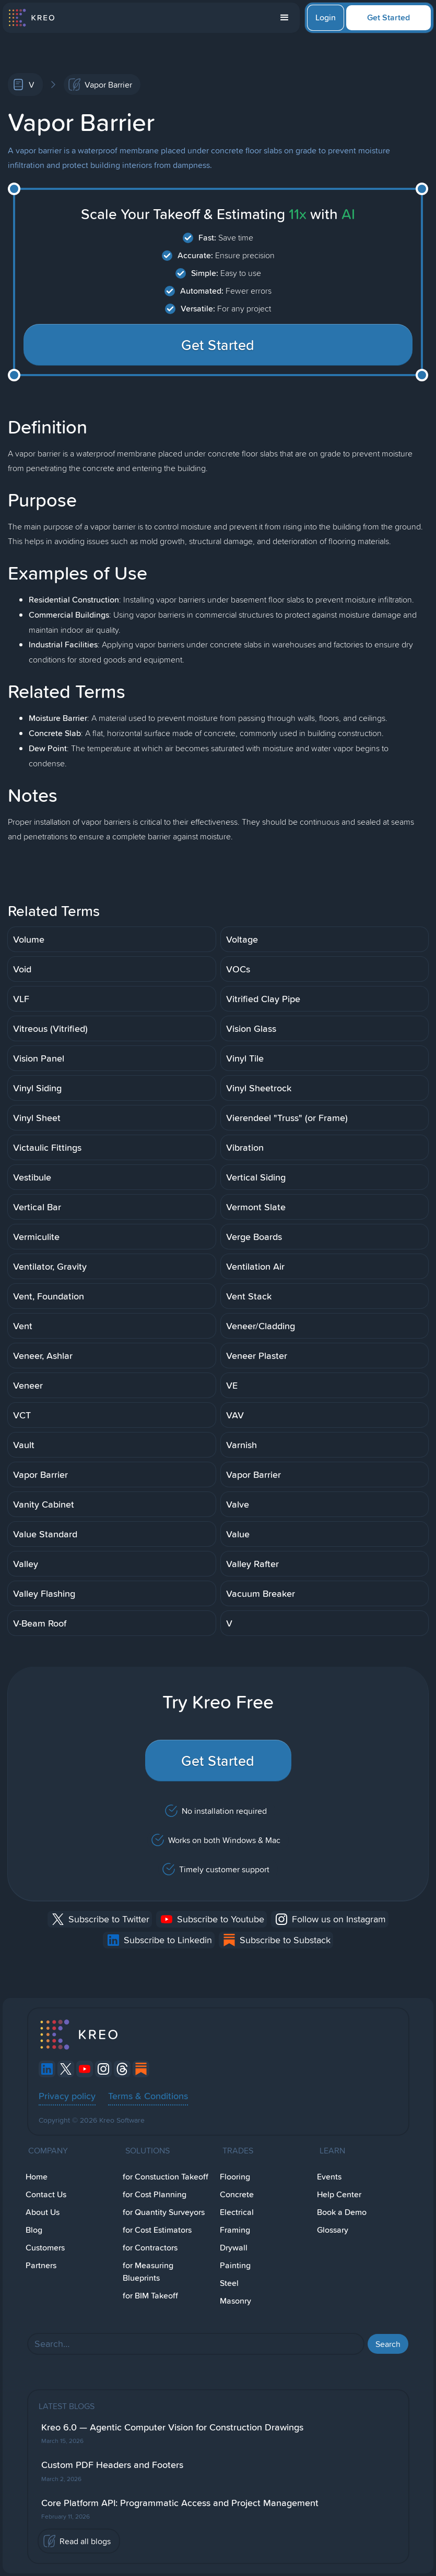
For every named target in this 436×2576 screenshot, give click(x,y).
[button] (284, 17)
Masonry (235, 2301)
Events (329, 2177)
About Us (43, 2212)
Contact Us (46, 2194)
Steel (229, 2283)
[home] (31, 17)
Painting (235, 2265)
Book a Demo (342, 2212)
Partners (41, 2265)
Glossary (332, 2230)
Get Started (388, 17)
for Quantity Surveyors (164, 2212)
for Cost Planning (154, 2194)
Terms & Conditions (148, 2095)
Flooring (235, 2177)
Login (325, 17)
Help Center (339, 2194)
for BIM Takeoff (150, 2296)
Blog (34, 2230)
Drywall (234, 2248)
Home (37, 2177)
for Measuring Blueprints (148, 2271)
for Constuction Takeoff (165, 2177)
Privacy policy (67, 2095)
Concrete (237, 2194)
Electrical (237, 2212)
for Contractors (150, 2248)
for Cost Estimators (157, 2230)
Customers (45, 2248)
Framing (235, 2230)
